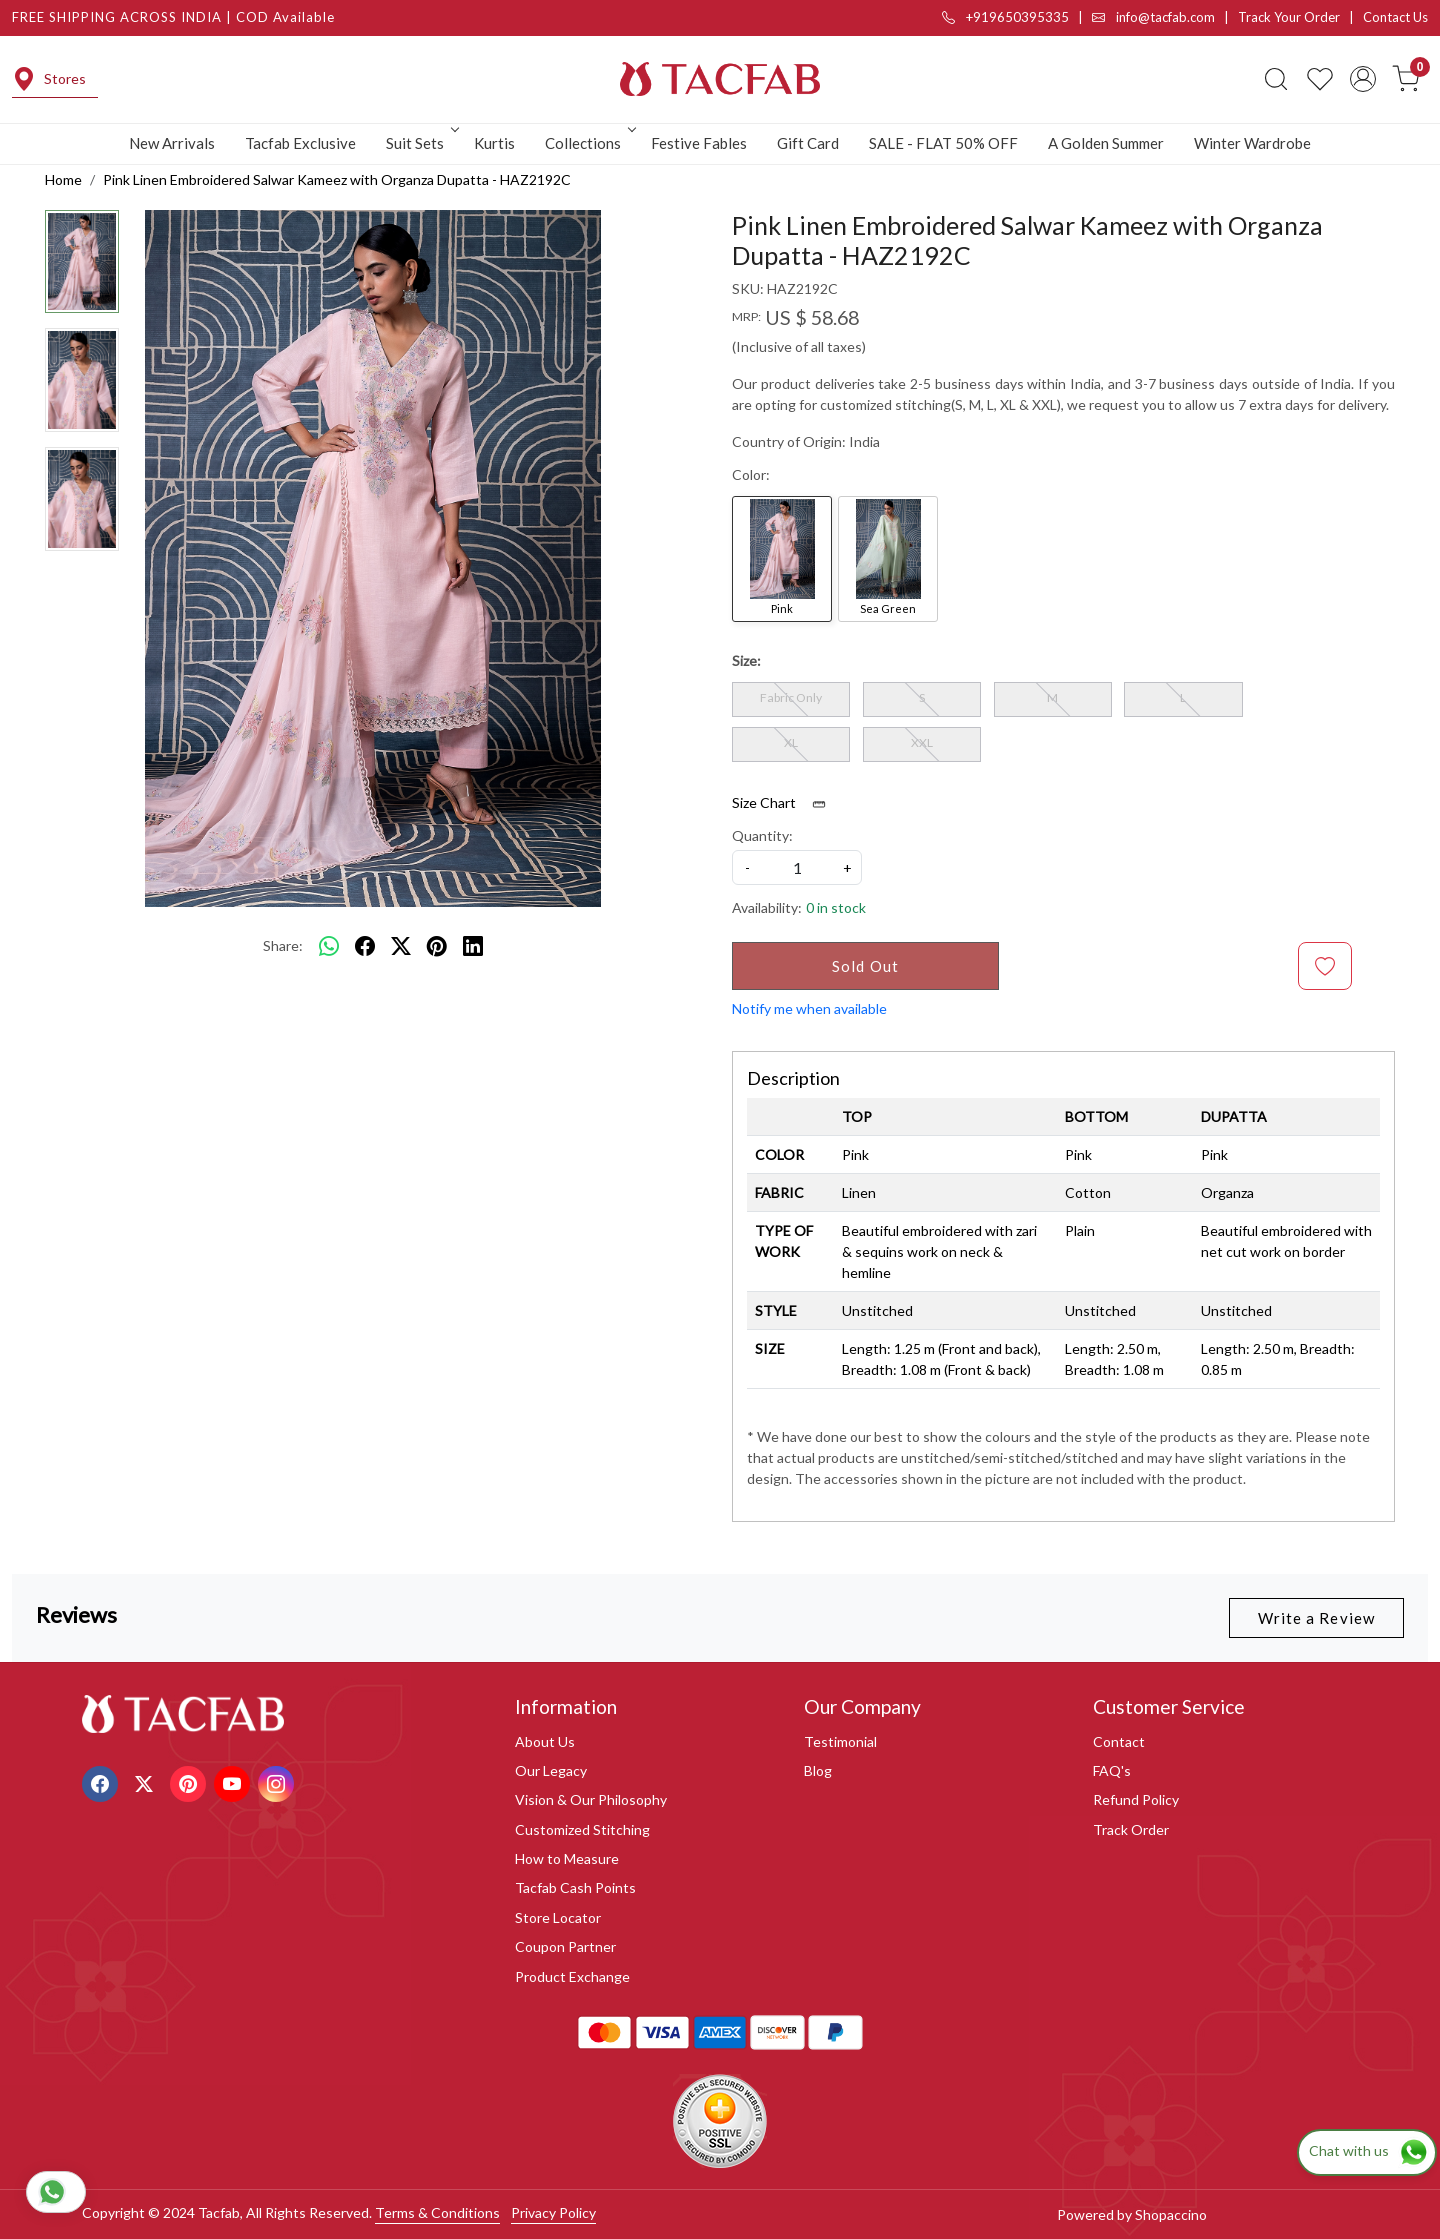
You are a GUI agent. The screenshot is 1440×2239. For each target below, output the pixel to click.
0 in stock (836, 907)
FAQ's (1112, 1770)
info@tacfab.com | (1165, 17)
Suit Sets (421, 143)
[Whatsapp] (329, 946)
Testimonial (840, 1741)
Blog (818, 1770)
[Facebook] (102, 1781)
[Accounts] (1363, 79)
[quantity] (797, 867)
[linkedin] (473, 946)
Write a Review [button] (1316, 1618)
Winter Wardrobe (1252, 143)
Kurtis (494, 143)
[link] (1276, 79)
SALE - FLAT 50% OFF (943, 143)
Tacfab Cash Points (575, 1887)
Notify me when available (809, 1008)
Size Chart (785, 803)
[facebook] (365, 946)
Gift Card (808, 143)
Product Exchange (572, 1976)
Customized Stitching (582, 1829)
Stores (49, 79)
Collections (589, 143)
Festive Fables (699, 143)
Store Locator (558, 1917)
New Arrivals (172, 143)
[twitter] (401, 946)
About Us (545, 1741)
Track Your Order (1289, 17)
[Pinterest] (190, 1781)
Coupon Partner (565, 1946)
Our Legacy (551, 1770)
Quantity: (762, 835)
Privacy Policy (553, 2212)
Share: (283, 945)
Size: (746, 660)
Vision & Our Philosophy (591, 1799)
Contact (1119, 1741)
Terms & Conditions (437, 2212)
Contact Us (1395, 17)
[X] (146, 1781)
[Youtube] (234, 1781)
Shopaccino (1171, 2214)
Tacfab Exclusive (300, 143)
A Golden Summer (1106, 143)
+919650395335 (1005, 17)
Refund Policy (1136, 1799)
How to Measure (567, 1858)
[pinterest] (437, 946)
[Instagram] (278, 1781)
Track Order (1131, 1829)
